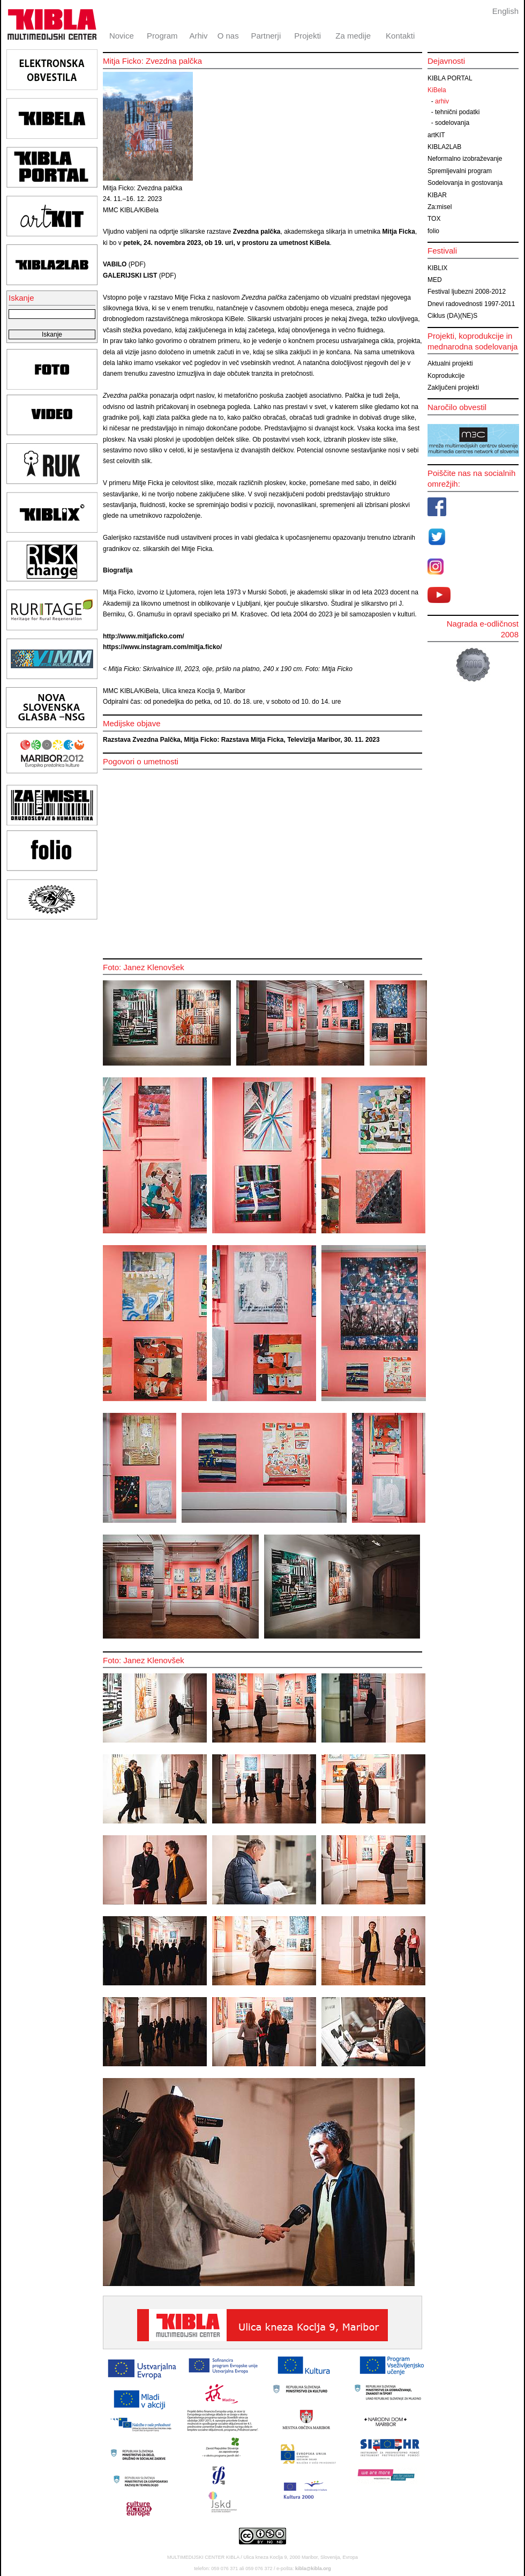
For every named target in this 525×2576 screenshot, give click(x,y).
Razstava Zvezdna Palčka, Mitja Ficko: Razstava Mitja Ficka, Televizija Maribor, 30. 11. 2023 (241, 739)
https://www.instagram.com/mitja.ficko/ (162, 647)
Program (162, 35)
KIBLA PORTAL (450, 78)
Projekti (307, 35)
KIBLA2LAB (444, 147)
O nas (228, 35)
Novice (121, 35)
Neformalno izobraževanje (465, 158)
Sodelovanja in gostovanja (465, 183)
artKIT (436, 135)
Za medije (353, 35)
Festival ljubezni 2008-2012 (467, 291)
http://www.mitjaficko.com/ (143, 636)
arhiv (442, 101)
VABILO (114, 264)
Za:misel (440, 207)
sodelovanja (452, 122)
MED (435, 280)
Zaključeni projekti (453, 387)
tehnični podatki (457, 112)
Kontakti (400, 35)
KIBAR (437, 195)
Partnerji (266, 35)
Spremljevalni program (460, 171)
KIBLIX (437, 268)
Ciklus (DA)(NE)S (452, 315)
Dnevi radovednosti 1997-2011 (471, 304)
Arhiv (198, 35)
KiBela (437, 90)
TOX (434, 218)
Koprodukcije (446, 375)
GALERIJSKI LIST (130, 275)
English (505, 11)
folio (433, 231)
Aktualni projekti (450, 363)
